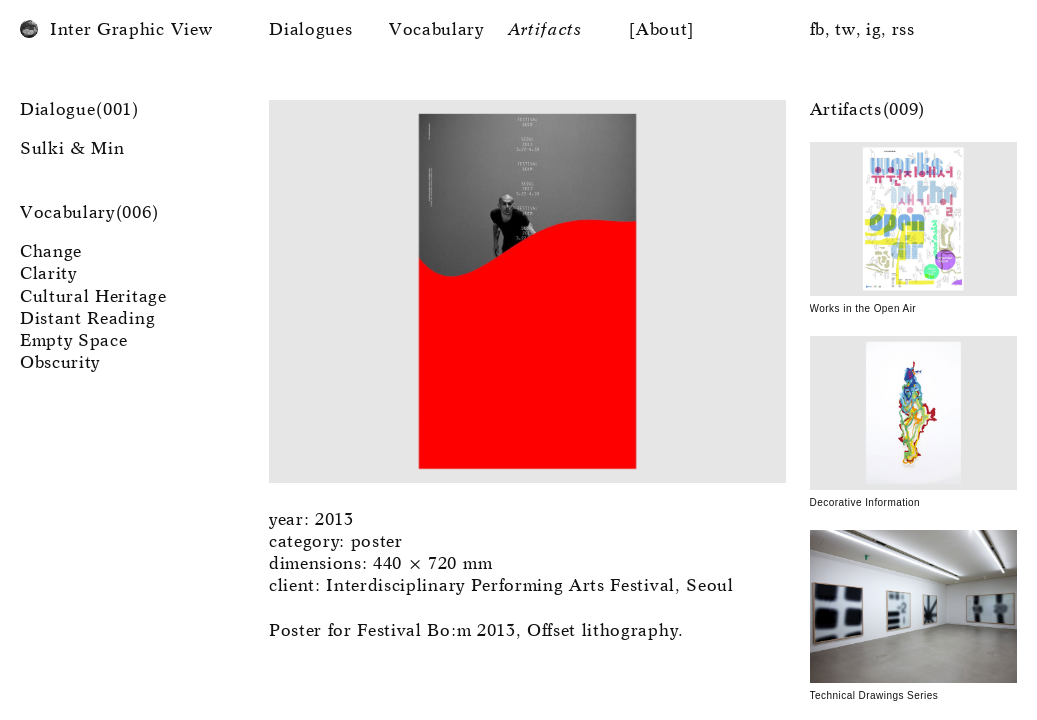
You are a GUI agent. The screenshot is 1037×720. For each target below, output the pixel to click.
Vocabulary (436, 30)
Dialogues (310, 30)
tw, (848, 30)
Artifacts (545, 30)
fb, (820, 30)
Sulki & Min (72, 149)
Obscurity (60, 363)
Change (51, 252)
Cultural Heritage (93, 297)
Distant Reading (87, 319)
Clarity (48, 274)
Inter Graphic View (131, 30)
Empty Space (73, 341)
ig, (876, 30)
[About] (661, 30)
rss (903, 30)
